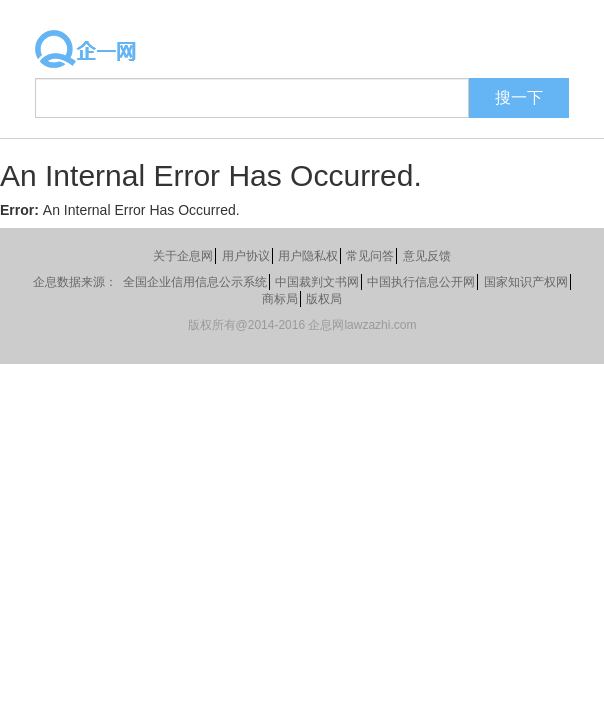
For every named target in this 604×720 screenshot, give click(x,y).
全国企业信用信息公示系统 (195, 282)
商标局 (280, 299)
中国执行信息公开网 (421, 282)
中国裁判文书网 (317, 282)
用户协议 (246, 256)
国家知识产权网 (526, 282)
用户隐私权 (308, 256)
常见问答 (370, 256)
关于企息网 (183, 256)
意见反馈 (427, 256)
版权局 (324, 299)
